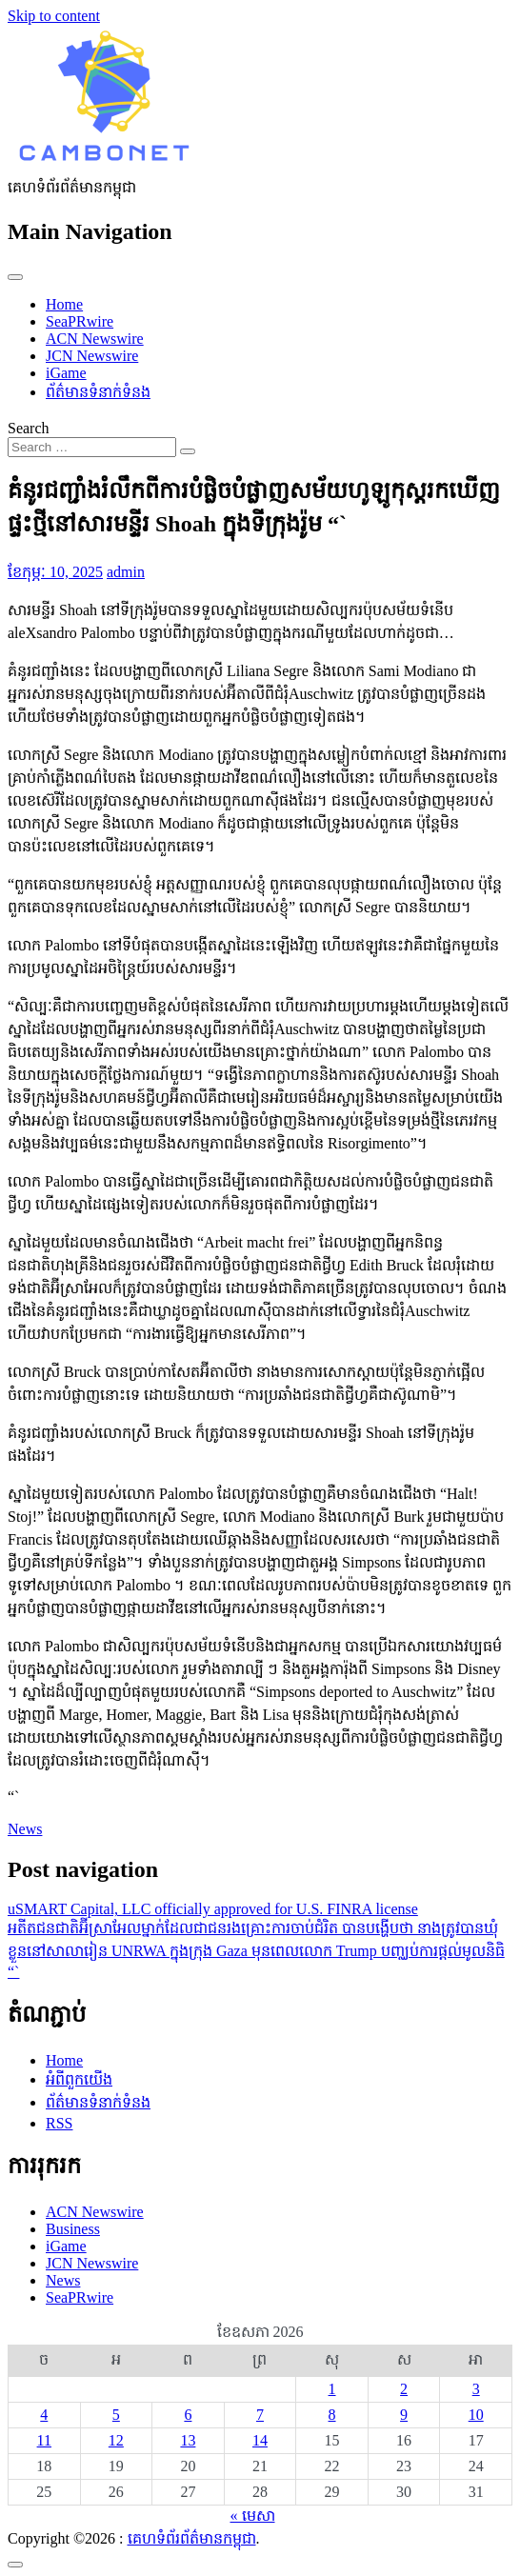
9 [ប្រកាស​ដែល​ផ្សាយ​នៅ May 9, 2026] (404, 2414)
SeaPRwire (79, 321)
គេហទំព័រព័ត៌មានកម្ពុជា (192, 2538)
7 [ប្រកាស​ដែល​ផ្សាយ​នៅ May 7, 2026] (260, 2414)
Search (29, 428)
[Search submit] (187, 451)
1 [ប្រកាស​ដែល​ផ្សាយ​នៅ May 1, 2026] (332, 2389)
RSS (59, 2123)
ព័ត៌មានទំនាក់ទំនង (98, 392)
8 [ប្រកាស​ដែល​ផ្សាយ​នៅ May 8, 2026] (332, 2414)
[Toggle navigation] (15, 277)
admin (126, 572)
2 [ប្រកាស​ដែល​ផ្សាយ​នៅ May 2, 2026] (404, 2389)
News (25, 1829)
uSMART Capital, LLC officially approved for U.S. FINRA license (213, 1909)
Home (64, 304)
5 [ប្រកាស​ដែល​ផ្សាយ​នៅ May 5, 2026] (116, 2414)
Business (73, 2229)
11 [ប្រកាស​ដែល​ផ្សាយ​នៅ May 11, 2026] (44, 2440)
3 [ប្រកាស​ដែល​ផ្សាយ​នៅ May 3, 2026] (476, 2389)
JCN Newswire (92, 356)
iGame (66, 373)
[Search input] (92, 447)
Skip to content (54, 16)
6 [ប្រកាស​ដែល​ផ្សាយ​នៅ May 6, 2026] (187, 2414)
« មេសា (252, 2515)
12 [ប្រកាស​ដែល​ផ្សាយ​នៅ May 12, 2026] (116, 2440)
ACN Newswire (95, 338)
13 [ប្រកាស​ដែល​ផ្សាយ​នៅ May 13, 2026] (187, 2440)
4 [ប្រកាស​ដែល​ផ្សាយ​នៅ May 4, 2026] (44, 2414)
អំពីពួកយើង (79, 2079)
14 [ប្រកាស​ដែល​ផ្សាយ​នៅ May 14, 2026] (260, 2440)
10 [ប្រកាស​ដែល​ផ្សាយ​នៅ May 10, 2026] (476, 2414)
